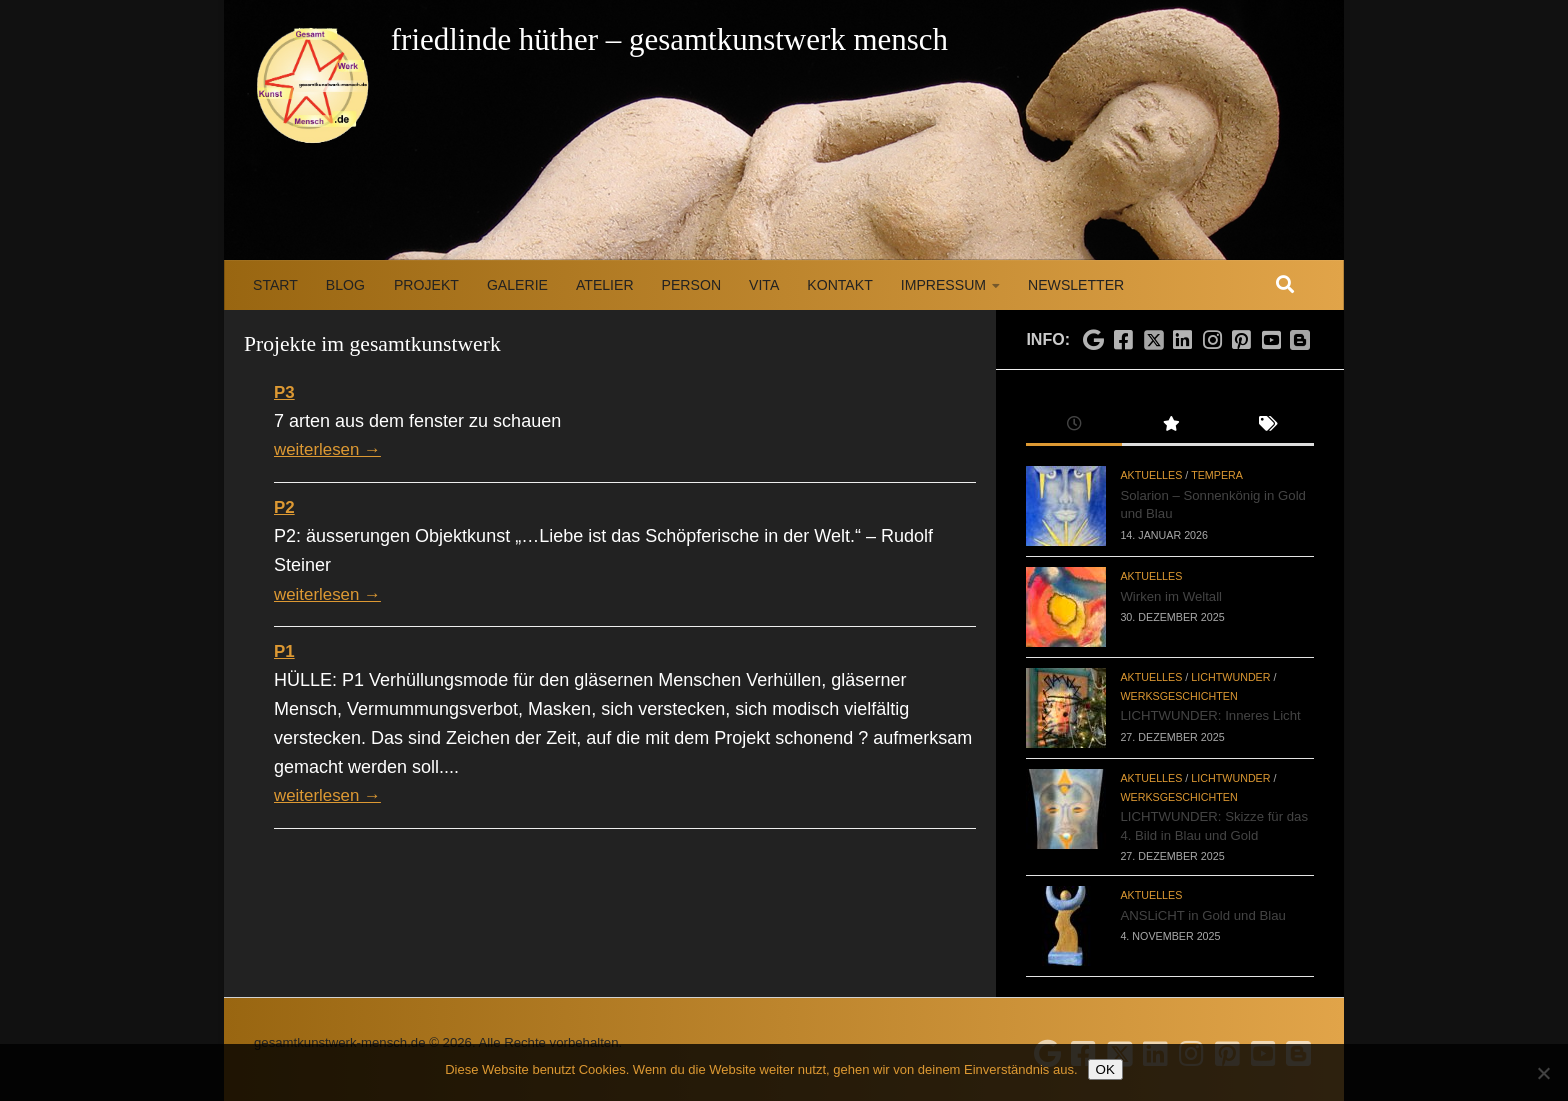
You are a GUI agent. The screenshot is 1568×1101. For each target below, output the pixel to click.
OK (1105, 1069)
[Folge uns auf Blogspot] (1302, 338)
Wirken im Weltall (1171, 596)
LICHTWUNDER (1230, 677)
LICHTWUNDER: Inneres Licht (1210, 715)
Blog (345, 285)
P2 (285, 507)
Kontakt (839, 285)
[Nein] (1543, 1073)
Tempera (1217, 475)
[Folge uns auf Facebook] (1123, 341)
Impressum (943, 285)
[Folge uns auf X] (1153, 334)
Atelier (605, 285)
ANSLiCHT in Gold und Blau (1202, 915)
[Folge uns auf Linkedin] (1183, 341)
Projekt (426, 285)
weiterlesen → (331, 449)
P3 (285, 392)
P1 (285, 651)
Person (691, 285)
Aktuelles (1151, 475)
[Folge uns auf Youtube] (1271, 341)
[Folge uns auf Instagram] (1212, 341)
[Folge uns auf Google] (1094, 341)
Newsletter (1076, 285)
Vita (764, 285)
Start (275, 285)
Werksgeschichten (1178, 696)
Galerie (517, 285)
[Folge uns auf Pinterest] (1242, 341)
